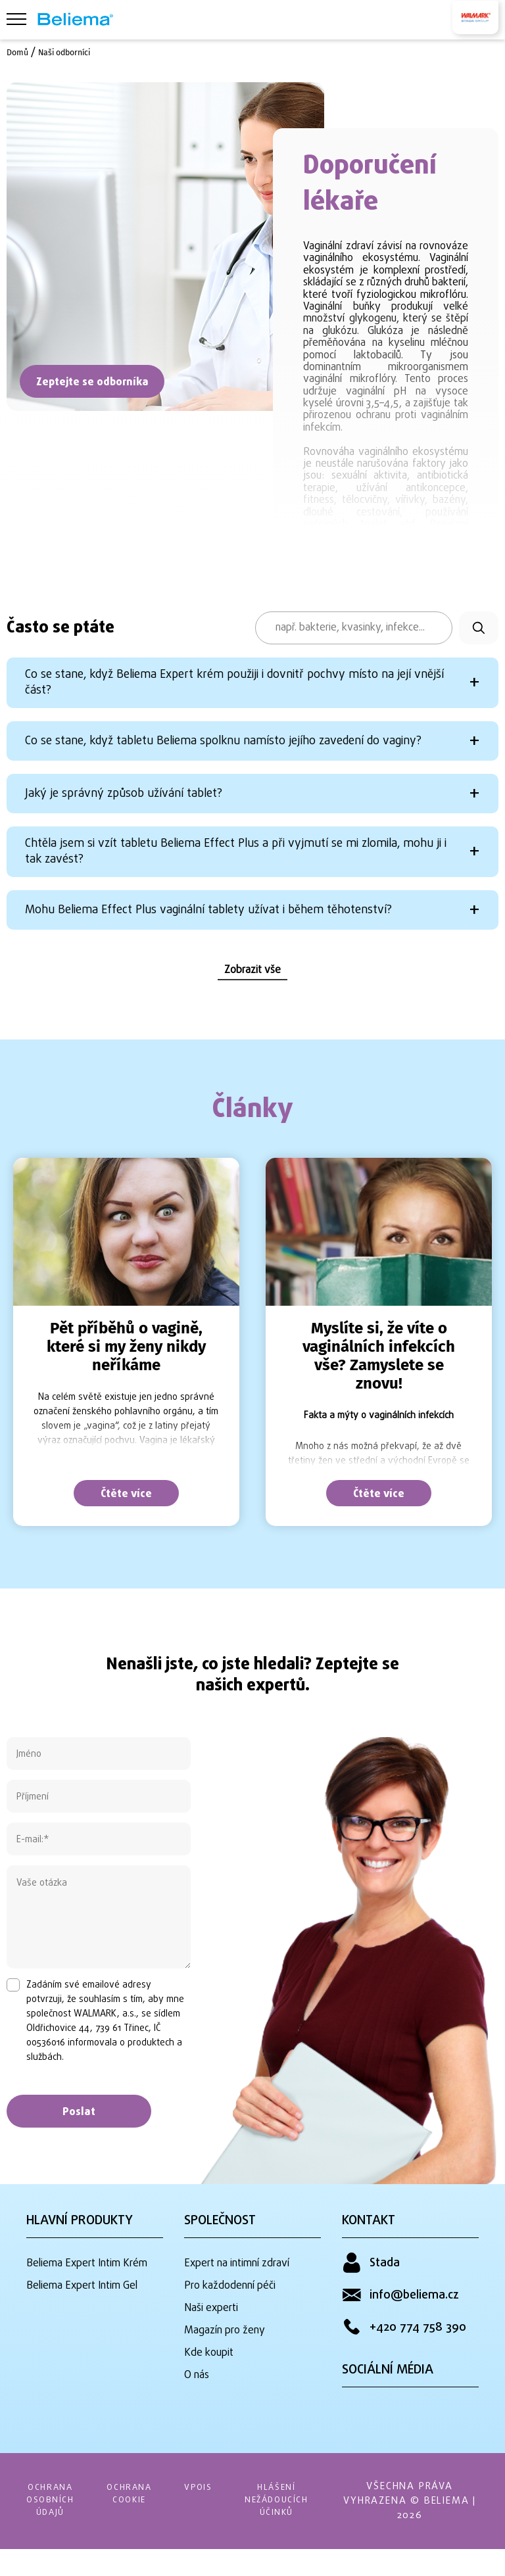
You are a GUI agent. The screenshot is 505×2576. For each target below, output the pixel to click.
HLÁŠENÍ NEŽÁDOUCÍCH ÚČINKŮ (296, 2528)
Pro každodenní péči (230, 2322)
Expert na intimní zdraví (236, 2302)
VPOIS (212, 2513)
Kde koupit (208, 2381)
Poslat (78, 2151)
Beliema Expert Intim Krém (86, 2302)
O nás (196, 2401)
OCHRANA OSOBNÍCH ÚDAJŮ (53, 2528)
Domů (19, 52)
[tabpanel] (126, 1380)
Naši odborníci (71, 52)
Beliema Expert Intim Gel (81, 2322)
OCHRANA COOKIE (138, 2520)
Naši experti (211, 2342)
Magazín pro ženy (224, 2362)
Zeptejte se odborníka (92, 383)
